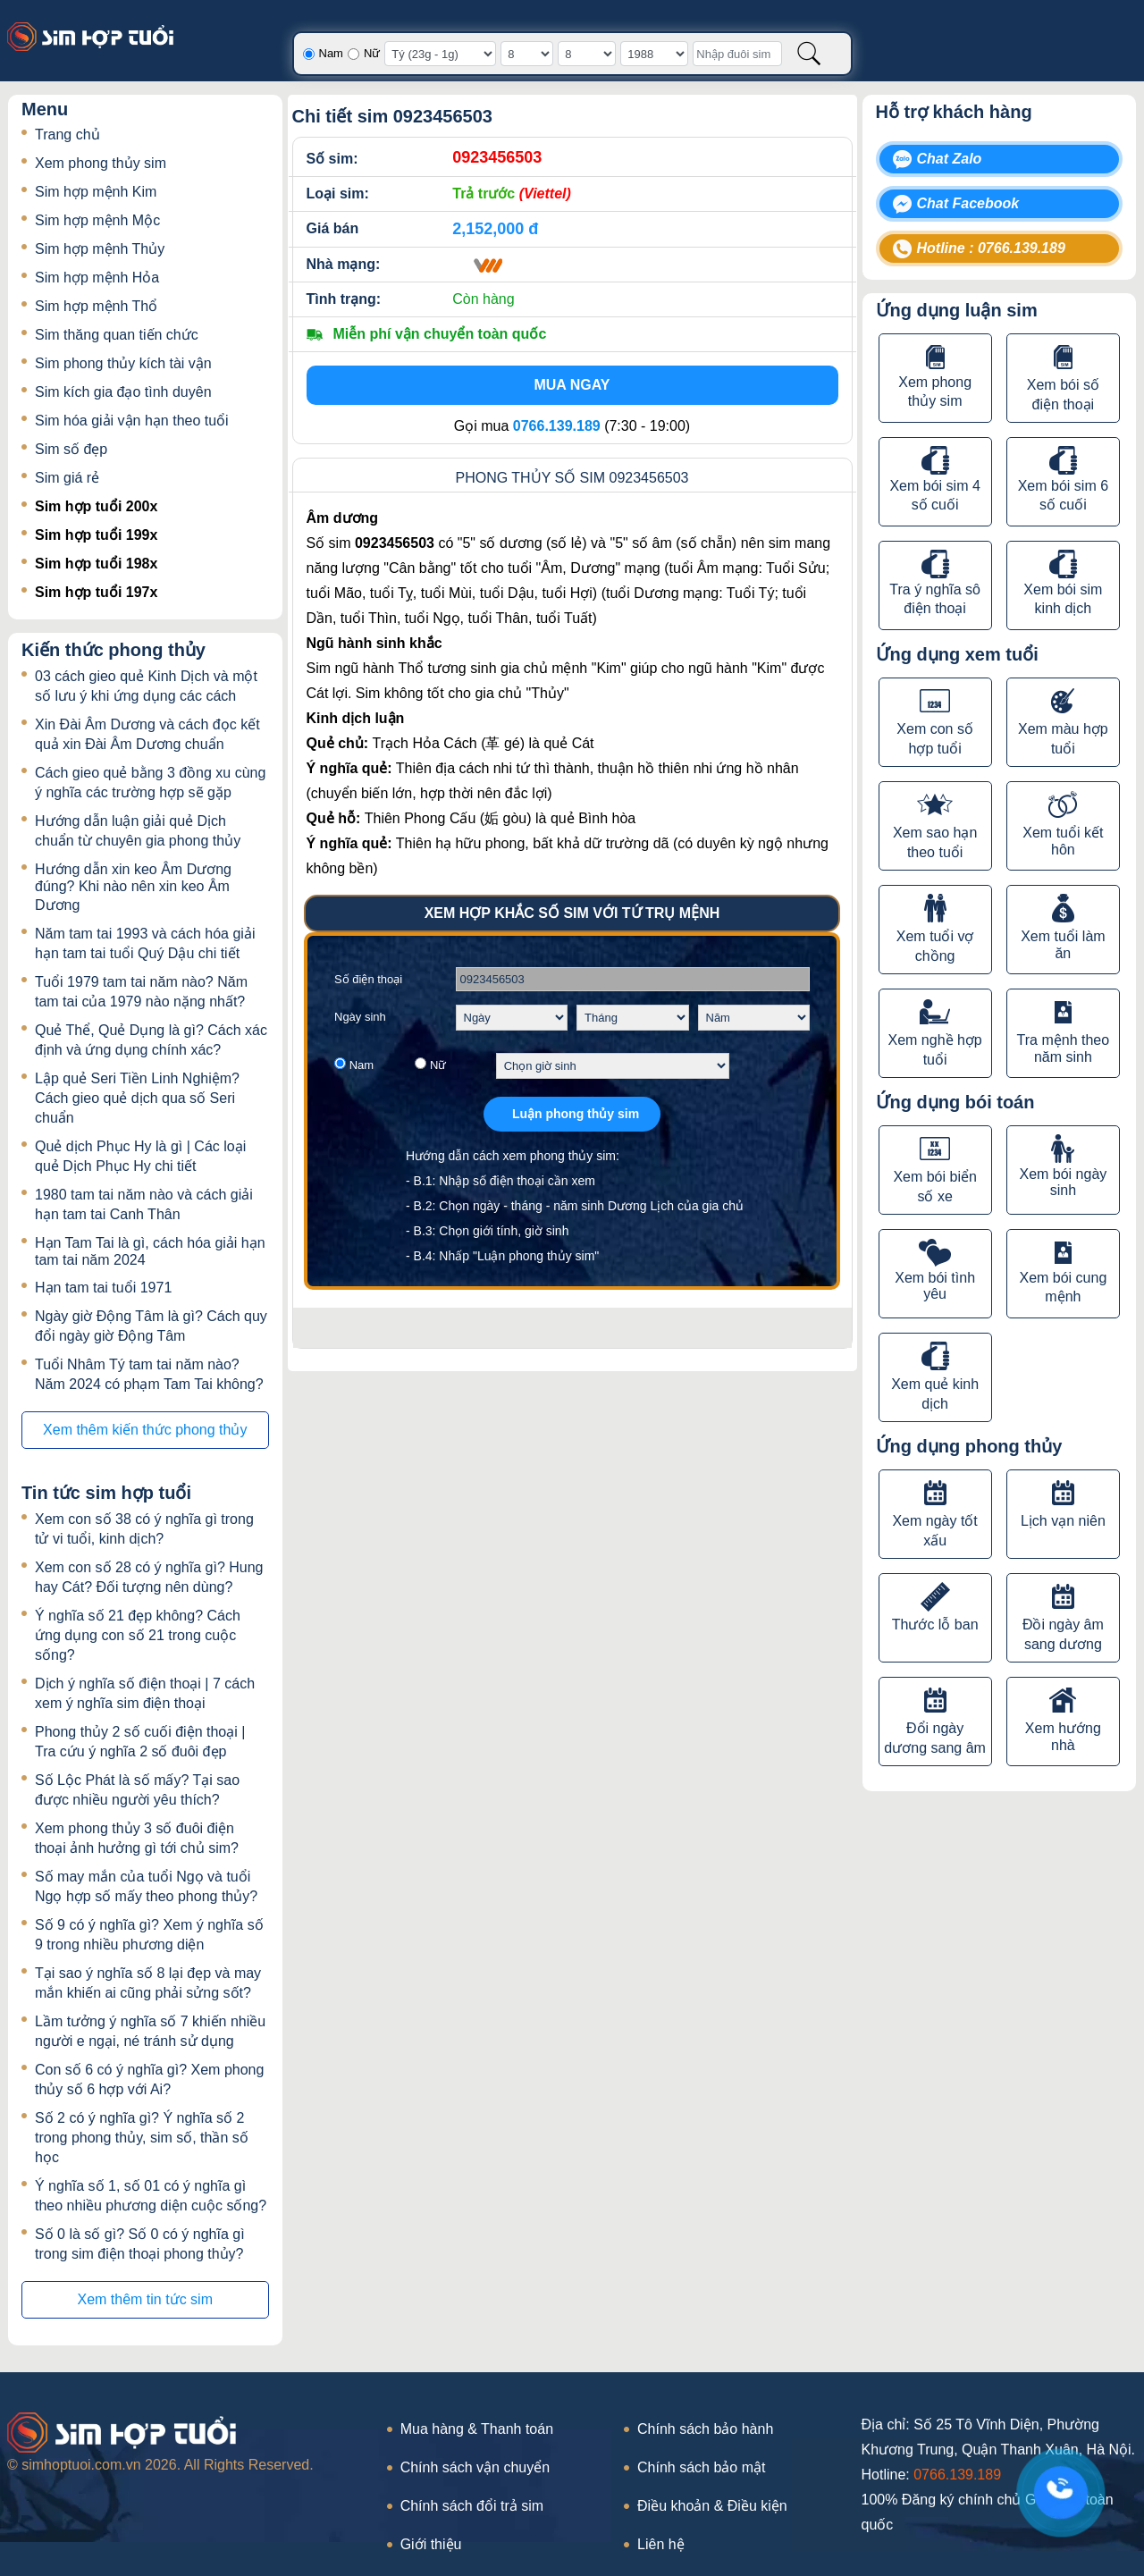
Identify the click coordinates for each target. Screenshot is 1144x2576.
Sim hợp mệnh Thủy (99, 249)
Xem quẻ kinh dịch (935, 1393)
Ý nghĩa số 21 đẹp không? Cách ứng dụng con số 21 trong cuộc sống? (137, 1635)
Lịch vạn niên (1063, 1520)
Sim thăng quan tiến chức (116, 334)
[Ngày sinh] (526, 53)
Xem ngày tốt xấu (934, 1530)
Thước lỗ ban (935, 1624)
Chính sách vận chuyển (475, 2467)
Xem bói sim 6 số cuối (1063, 495)
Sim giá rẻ (67, 477)
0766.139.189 (957, 2474)
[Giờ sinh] (440, 53)
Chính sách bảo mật (701, 2467)
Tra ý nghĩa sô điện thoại (934, 599)
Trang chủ (67, 134)
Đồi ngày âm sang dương (1063, 1634)
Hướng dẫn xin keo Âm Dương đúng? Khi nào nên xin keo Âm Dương (133, 887)
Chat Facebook (968, 203)
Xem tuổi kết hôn (1062, 841)
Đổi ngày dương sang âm (935, 1738)
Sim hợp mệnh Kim (95, 191)
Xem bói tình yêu (935, 1285)
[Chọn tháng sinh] (632, 1018)
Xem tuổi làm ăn (1063, 945)
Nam (331, 53)
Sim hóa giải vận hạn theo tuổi (132, 420)
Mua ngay (572, 384)
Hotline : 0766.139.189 (991, 248)
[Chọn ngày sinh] (512, 1018)
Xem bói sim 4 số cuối (934, 495)
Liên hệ (661, 2544)
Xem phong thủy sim (100, 163)
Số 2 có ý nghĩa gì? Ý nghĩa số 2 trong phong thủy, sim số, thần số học (141, 2137)
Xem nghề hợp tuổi (934, 1049)
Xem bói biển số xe (935, 1186)
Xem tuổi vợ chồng (935, 946)
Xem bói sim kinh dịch (1062, 599)
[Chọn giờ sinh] (612, 1066)
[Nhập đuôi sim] (737, 53)
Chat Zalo (949, 158)
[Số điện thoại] (633, 979)
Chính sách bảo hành (705, 2429)
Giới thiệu (431, 2544)
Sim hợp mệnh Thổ (96, 306)
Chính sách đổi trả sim (471, 2505)
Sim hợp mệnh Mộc (97, 220)
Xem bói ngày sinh (1062, 1182)
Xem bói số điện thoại (1063, 394)
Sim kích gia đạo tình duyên (123, 392)
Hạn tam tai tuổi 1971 (103, 1287)
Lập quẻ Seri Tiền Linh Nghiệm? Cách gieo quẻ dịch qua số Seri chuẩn (137, 1098)
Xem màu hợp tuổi (1063, 738)
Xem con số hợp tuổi (934, 738)
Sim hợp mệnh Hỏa (97, 277)
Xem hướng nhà (1063, 1737)
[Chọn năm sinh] (754, 1018)
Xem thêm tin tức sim (145, 2299)
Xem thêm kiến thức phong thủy (145, 1429)
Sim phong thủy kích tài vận (123, 363)
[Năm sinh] (654, 53)
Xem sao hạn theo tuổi (935, 842)
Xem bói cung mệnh (1062, 1287)
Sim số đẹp (71, 449)
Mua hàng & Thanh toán (476, 2429)
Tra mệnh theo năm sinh (1063, 1048)
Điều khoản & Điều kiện (712, 2505)
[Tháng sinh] (587, 53)
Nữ (372, 53)
